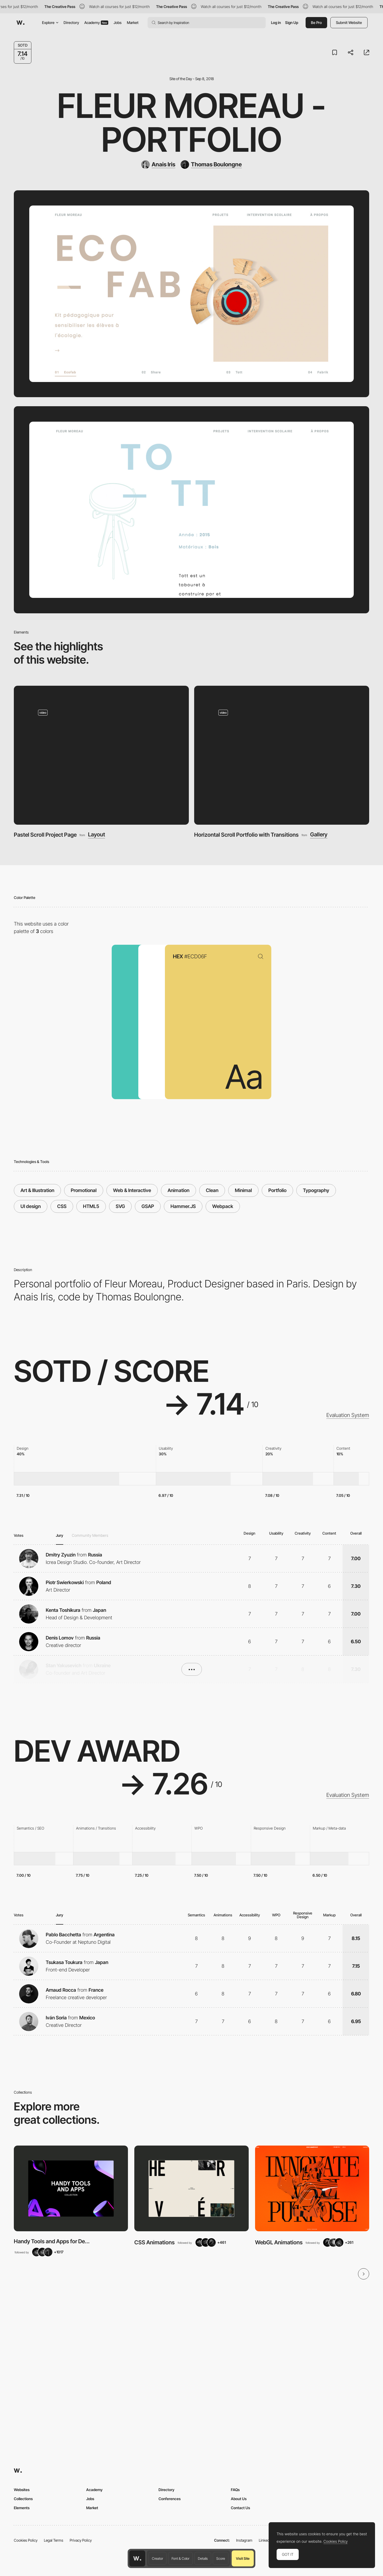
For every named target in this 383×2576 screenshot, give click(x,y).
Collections (23, 2498)
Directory (71, 22)
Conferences (170, 2498)
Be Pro (316, 22)
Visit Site (242, 2558)
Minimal (243, 1190)
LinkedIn (265, 2540)
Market (133, 22)
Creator (157, 2558)
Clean (212, 1190)
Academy (96, 22)
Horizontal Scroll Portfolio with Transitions (246, 834)
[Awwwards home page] (137, 2558)
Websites (22, 2489)
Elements (22, 2507)
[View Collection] (71, 2188)
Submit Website (349, 22)
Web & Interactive (132, 1190)
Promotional (84, 1190)
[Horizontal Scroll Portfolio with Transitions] (282, 755)
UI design (30, 1206)
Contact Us (240, 2507)
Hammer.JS (183, 1206)
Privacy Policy (81, 2540)
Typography (316, 1190)
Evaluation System (347, 1415)
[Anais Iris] (158, 164)
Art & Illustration (37, 1190)
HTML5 (91, 1206)
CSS (61, 1206)
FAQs (235, 2489)
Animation (178, 1190)
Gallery (318, 834)
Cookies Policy (26, 2540)
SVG (120, 1206)
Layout (96, 834)
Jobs (118, 22)
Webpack (222, 1206)
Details (203, 2558)
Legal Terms (53, 2540)
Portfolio (277, 1190)
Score (220, 2558)
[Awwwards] (20, 22)
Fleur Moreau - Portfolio (191, 122)
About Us (239, 2498)
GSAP (147, 1206)
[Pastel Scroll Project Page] (101, 755)
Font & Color (180, 2558)
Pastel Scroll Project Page (45, 834)
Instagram (244, 2540)
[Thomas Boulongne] (211, 164)
